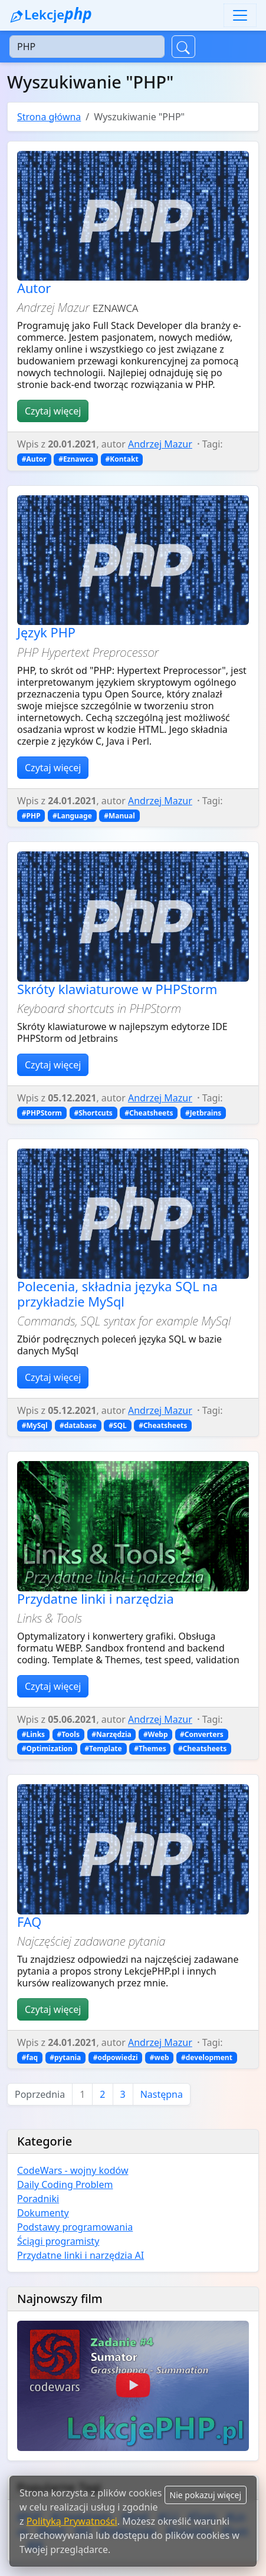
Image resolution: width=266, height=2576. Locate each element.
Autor (34, 288)
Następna (161, 2094)
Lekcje (50, 13)
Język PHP (46, 632)
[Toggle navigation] (240, 15)
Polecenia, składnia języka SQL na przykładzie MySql (117, 1294)
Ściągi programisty (58, 2241)
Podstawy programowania (75, 2226)
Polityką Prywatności (72, 2521)
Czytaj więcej (53, 410)
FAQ (29, 1921)
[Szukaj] (87, 46)
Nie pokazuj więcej (205, 2495)
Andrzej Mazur (160, 443)
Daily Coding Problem (65, 2184)
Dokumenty (43, 2212)
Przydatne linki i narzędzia (95, 1598)
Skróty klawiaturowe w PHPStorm (117, 989)
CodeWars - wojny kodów (73, 2170)
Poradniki (38, 2198)
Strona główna (49, 116)
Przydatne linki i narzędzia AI (80, 2255)
